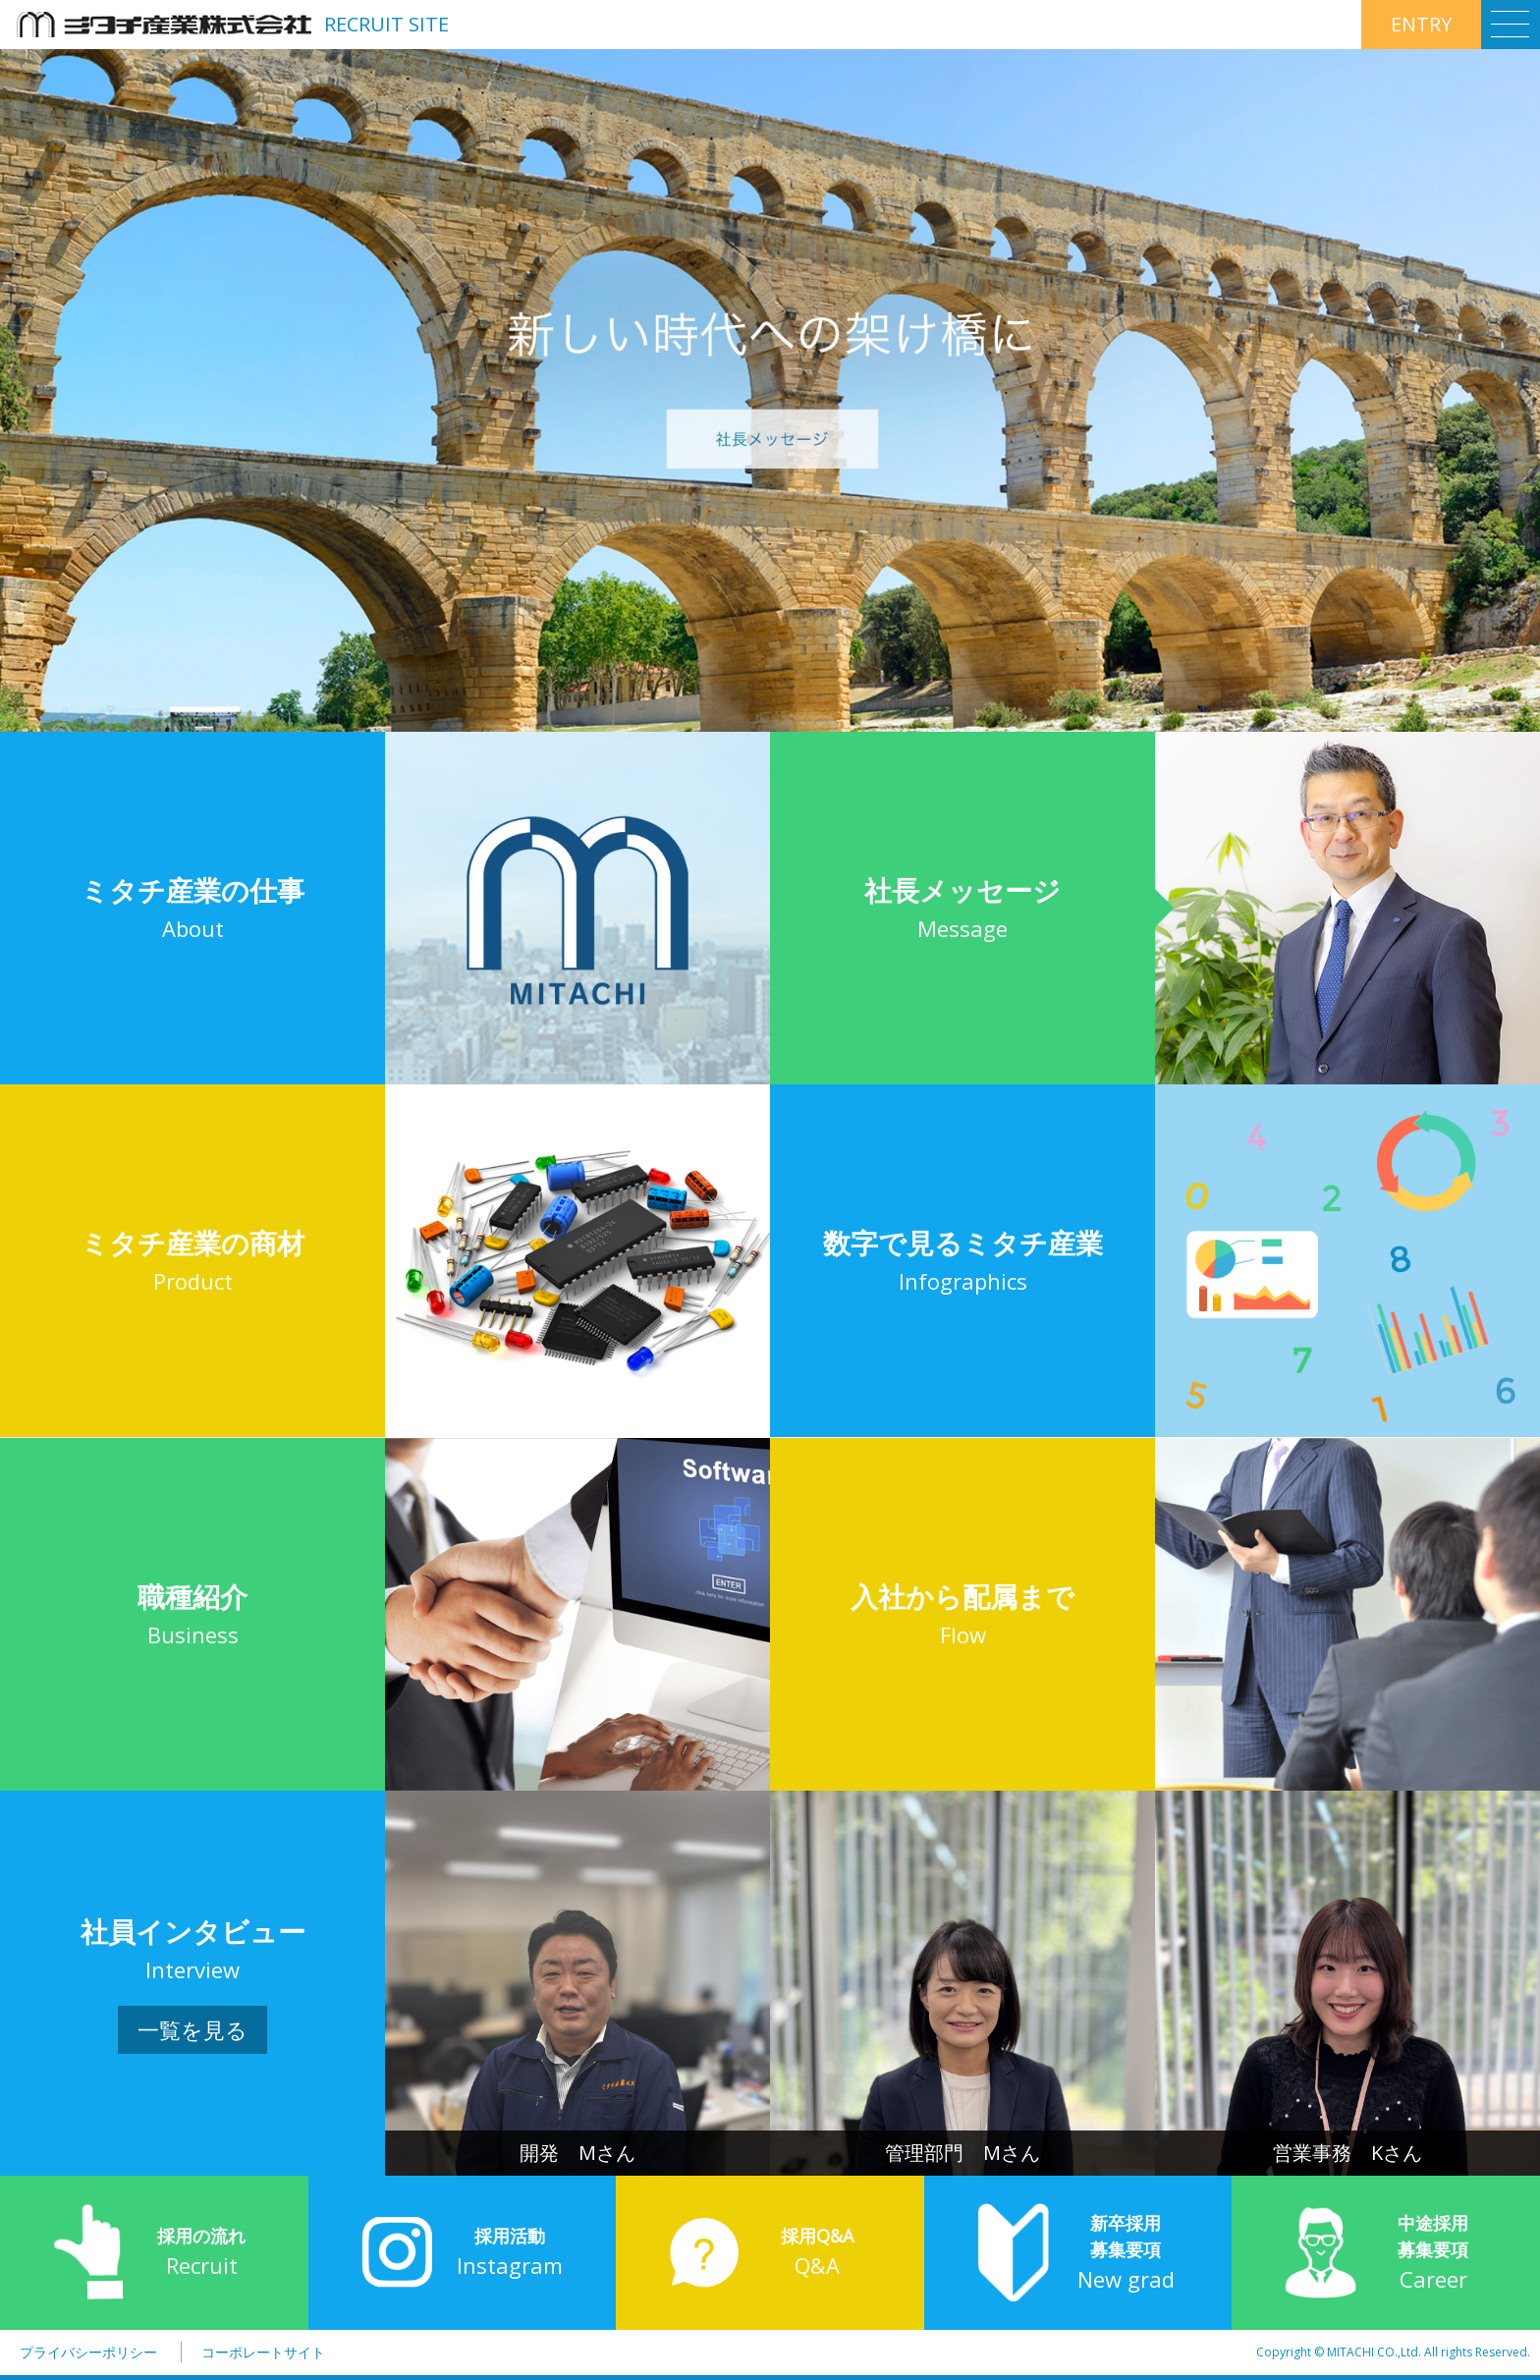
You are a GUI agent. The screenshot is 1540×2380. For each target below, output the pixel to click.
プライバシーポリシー (88, 2352)
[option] (770, 390)
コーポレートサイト (263, 2352)
